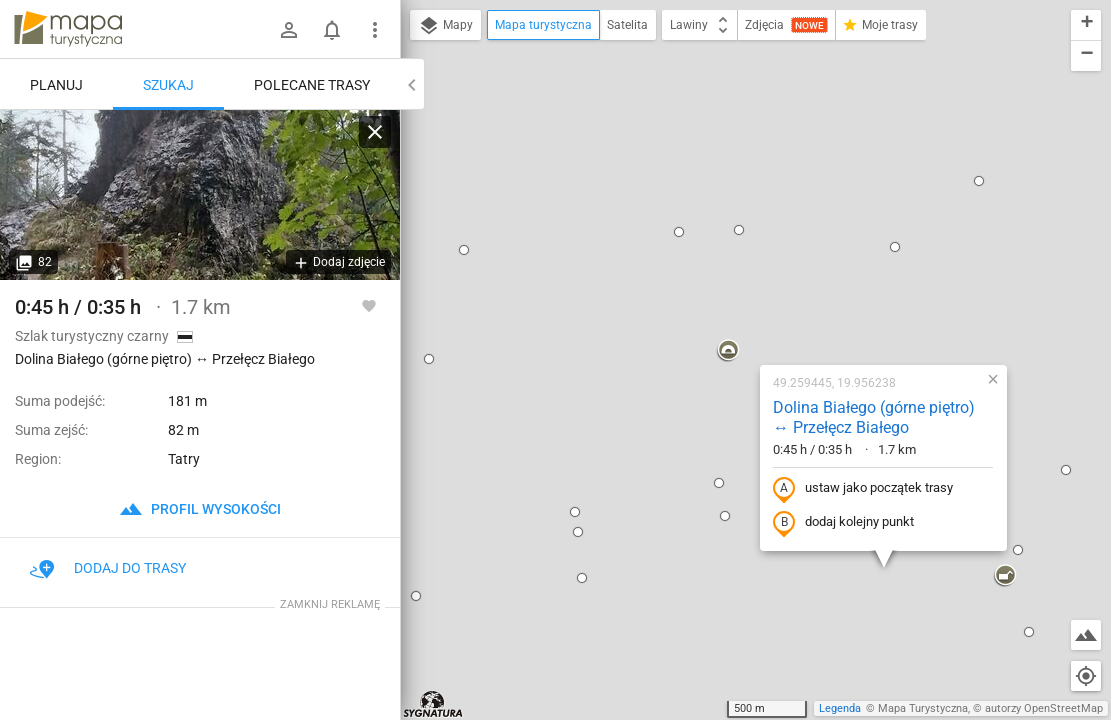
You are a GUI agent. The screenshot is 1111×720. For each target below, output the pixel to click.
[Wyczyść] (375, 132)
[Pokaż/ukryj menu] (375, 30)
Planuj (56, 85)
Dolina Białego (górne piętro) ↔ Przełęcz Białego (741, 201)
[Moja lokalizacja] (1086, 676)
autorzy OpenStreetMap (1044, 708)
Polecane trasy (312, 85)
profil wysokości (200, 509)
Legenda (840, 708)
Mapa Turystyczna (923, 708)
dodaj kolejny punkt (710, 306)
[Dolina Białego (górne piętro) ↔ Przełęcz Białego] (200, 195)
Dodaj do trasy (108, 568)
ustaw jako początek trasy (730, 272)
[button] (595, 134)
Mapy (445, 26)
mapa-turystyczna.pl (68, 29)
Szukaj (168, 85)
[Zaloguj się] (289, 30)
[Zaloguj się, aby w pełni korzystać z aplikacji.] (369, 305)
